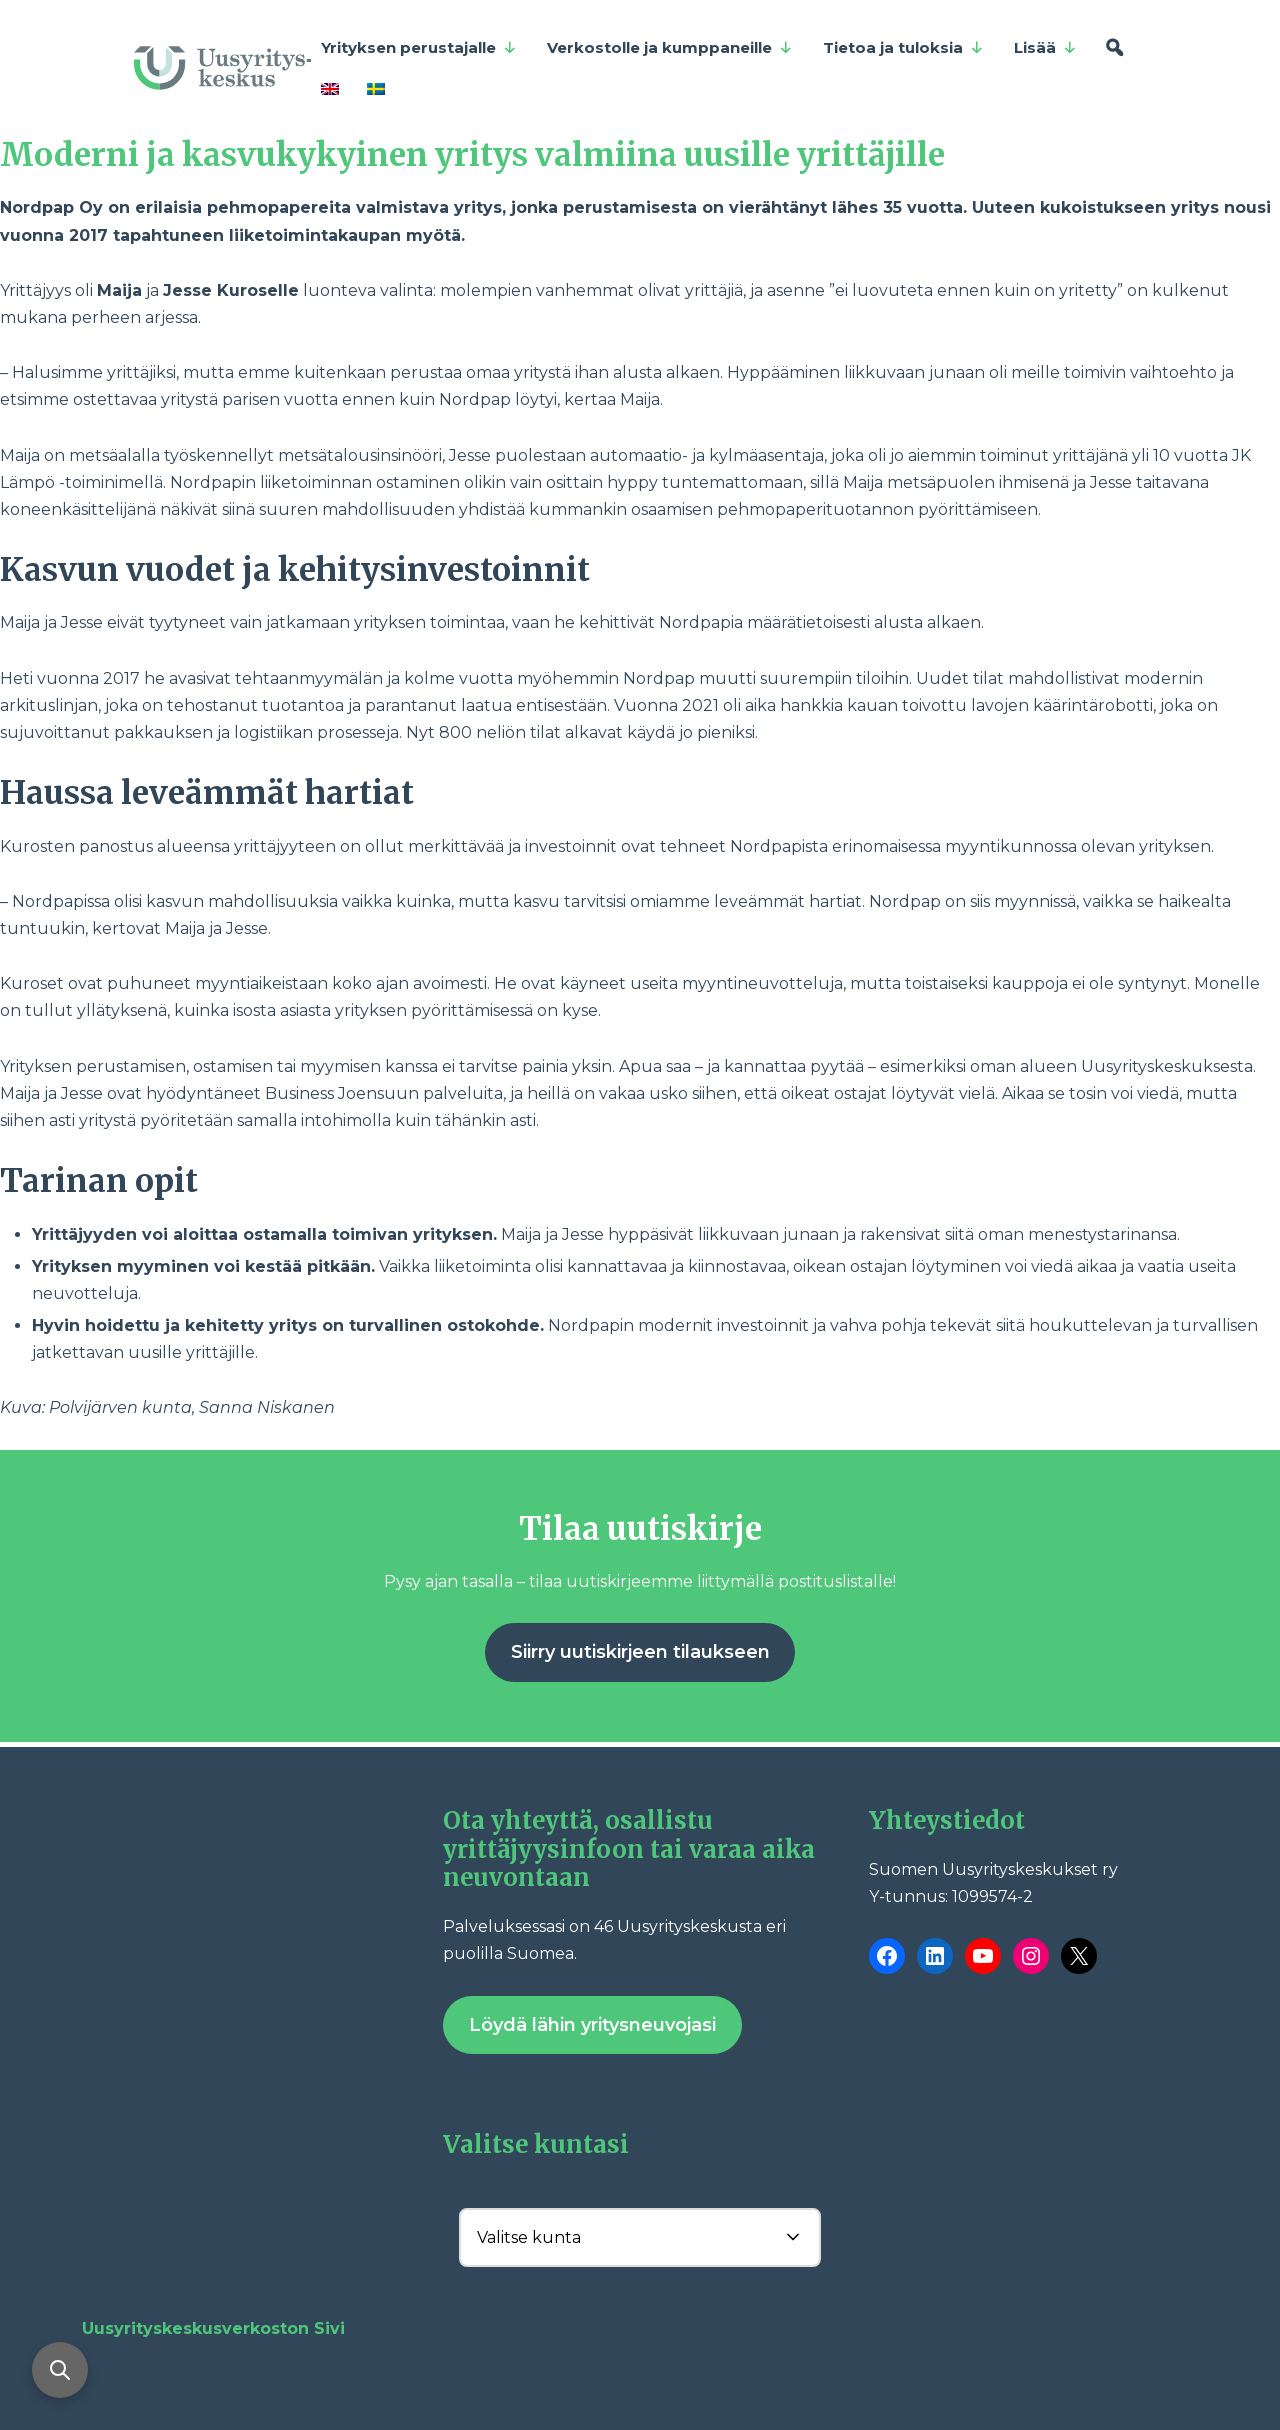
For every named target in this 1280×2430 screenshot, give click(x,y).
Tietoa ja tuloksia (903, 48)
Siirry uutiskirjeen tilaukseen (640, 1652)
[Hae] (1114, 48)
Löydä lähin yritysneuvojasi (592, 2025)
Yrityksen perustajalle (419, 48)
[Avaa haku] (60, 2370)
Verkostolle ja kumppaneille (670, 48)
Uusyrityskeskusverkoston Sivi (213, 2328)
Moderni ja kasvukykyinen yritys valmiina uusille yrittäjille (472, 155)
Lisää (1045, 48)
